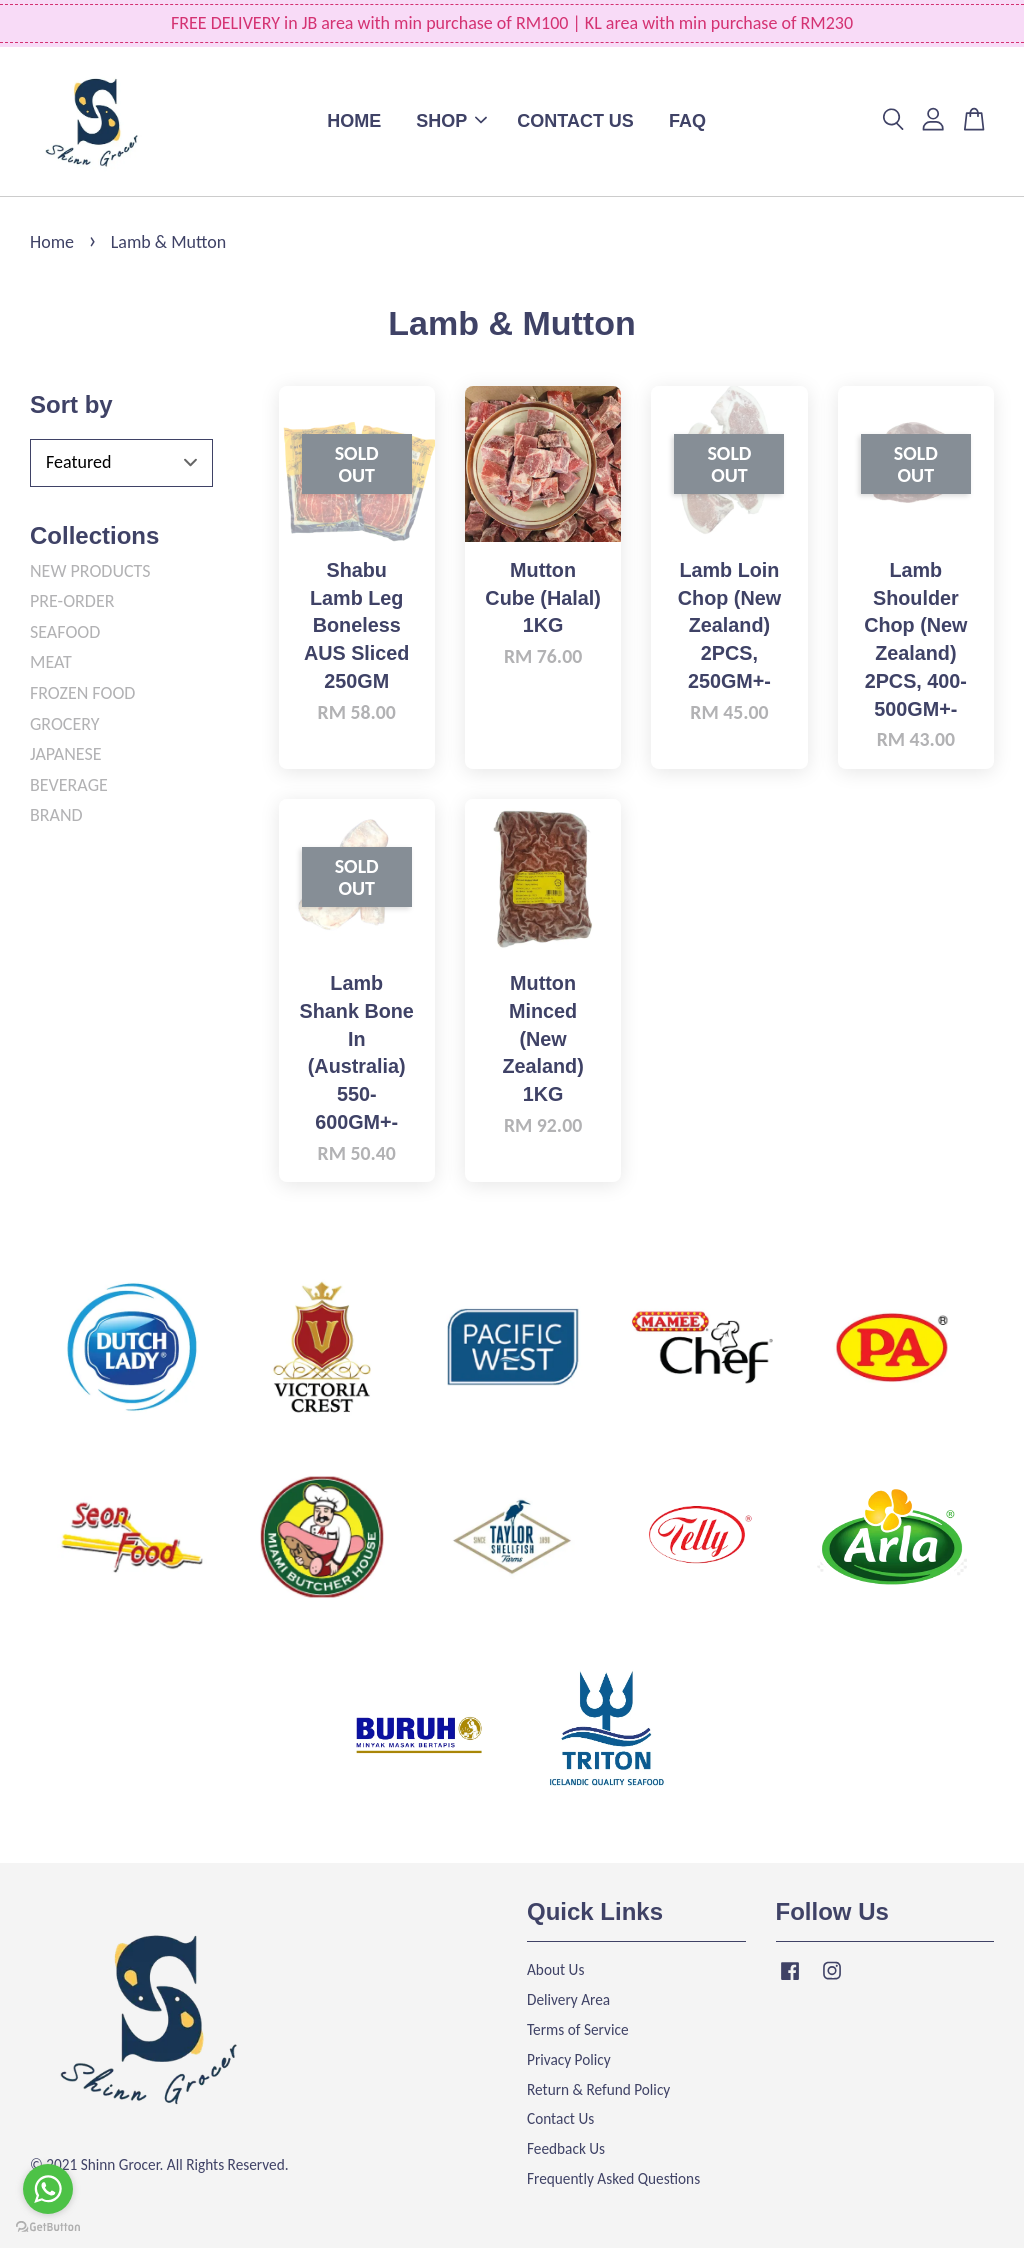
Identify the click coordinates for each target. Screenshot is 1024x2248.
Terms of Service (578, 2029)
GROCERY (65, 724)
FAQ (687, 121)
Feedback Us (566, 2148)
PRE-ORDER (72, 601)
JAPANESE (66, 754)
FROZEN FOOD (82, 693)
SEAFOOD (65, 632)
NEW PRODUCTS (90, 571)
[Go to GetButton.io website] (48, 2227)
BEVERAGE (69, 785)
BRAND (56, 815)
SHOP (451, 121)
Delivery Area (568, 1999)
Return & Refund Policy (598, 2089)
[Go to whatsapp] (48, 2189)
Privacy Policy (569, 2059)
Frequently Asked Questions (613, 2178)
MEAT (51, 662)
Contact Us (560, 2118)
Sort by (71, 404)
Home (52, 242)
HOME (354, 121)
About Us (555, 1969)
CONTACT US (575, 121)
